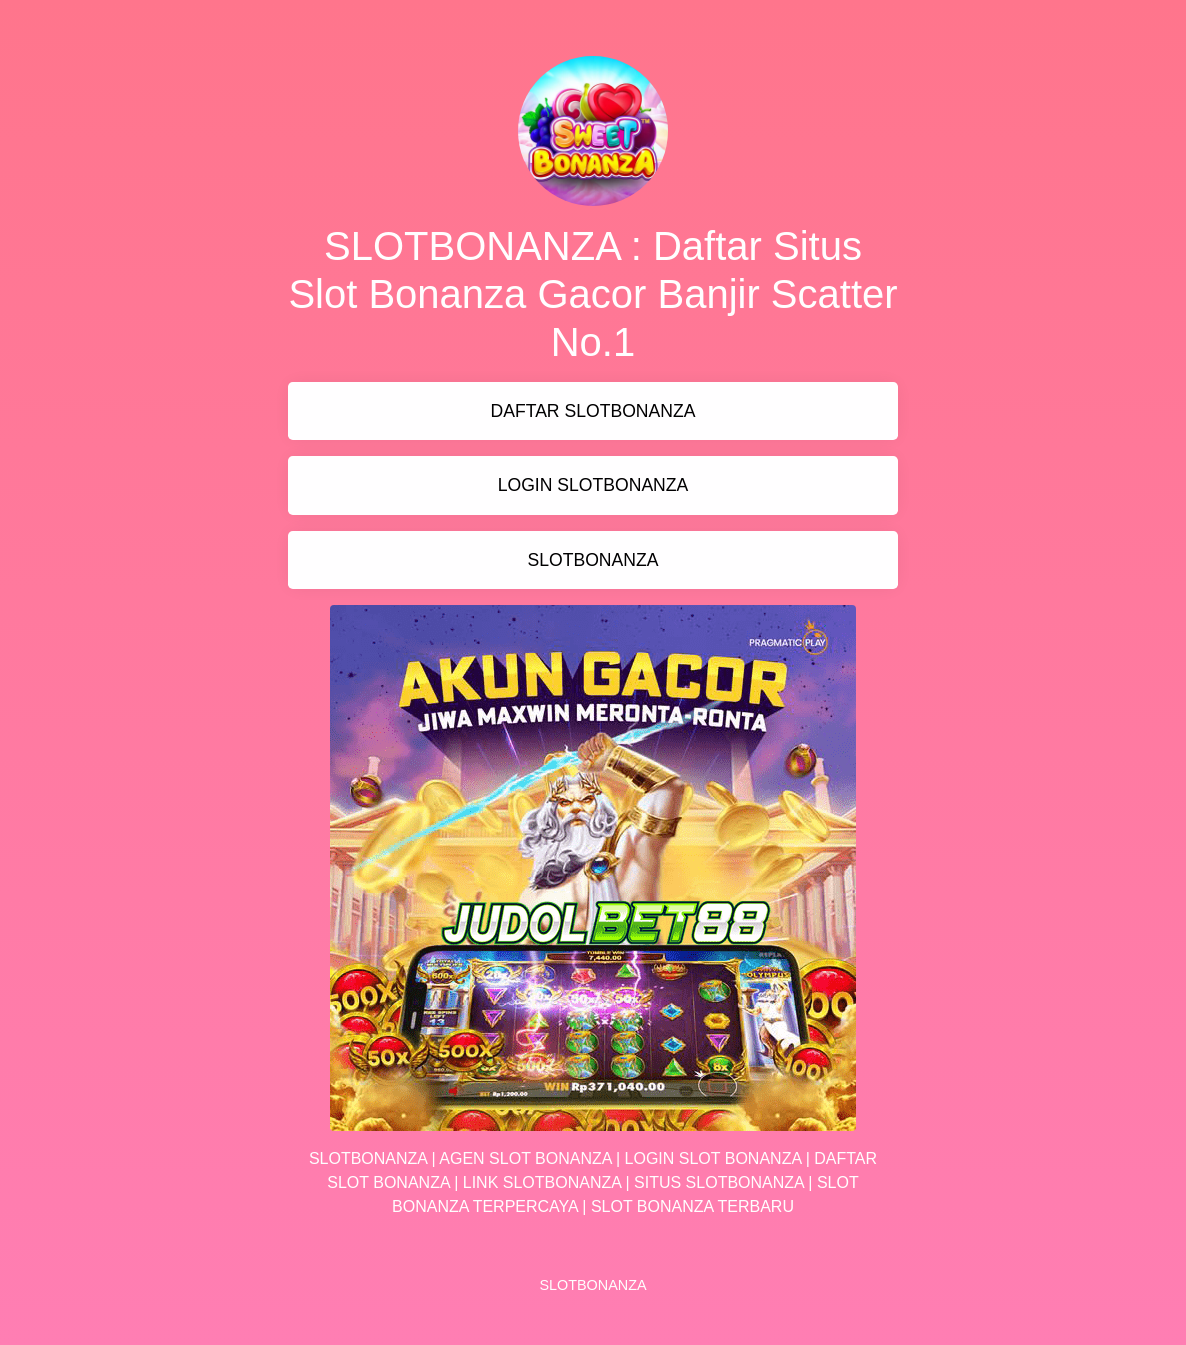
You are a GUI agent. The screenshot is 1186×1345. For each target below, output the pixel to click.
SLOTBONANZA (592, 560)
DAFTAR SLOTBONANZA (593, 411)
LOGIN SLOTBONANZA (593, 485)
